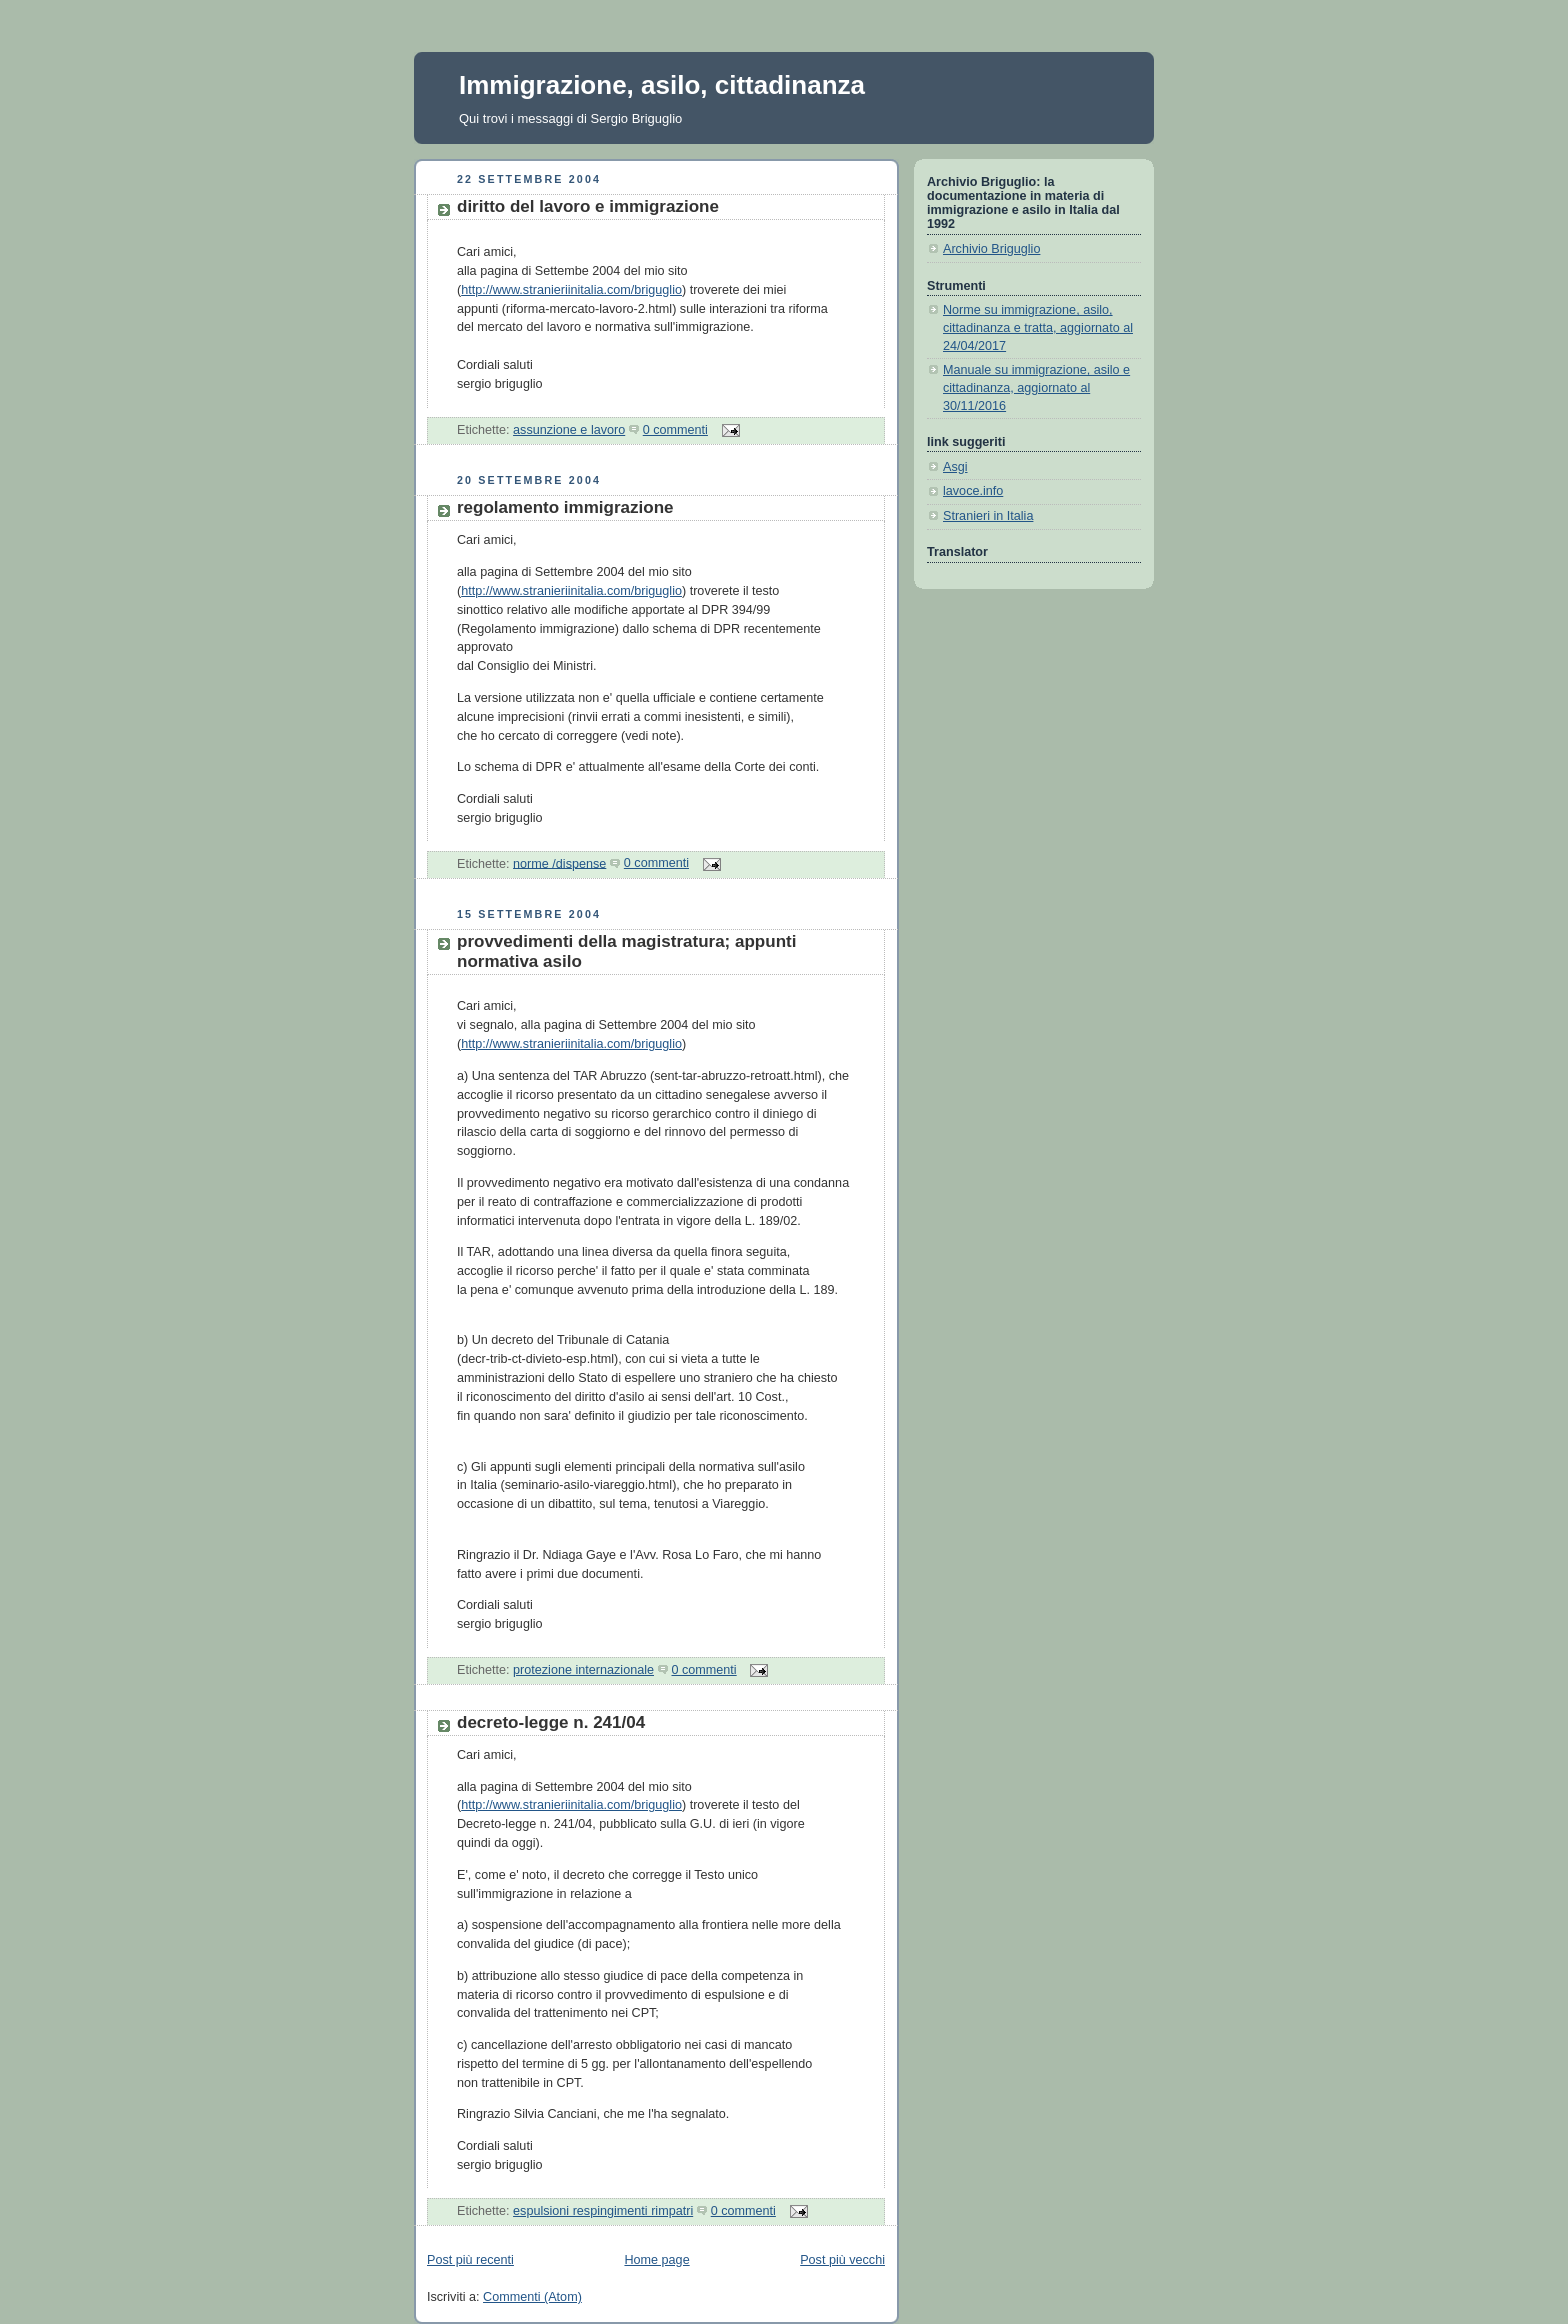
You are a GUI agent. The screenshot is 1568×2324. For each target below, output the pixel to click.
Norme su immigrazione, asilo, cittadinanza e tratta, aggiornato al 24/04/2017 (1038, 327)
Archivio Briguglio (991, 249)
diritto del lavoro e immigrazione (588, 206)
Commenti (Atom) (532, 2297)
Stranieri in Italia (988, 516)
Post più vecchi (842, 2260)
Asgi (955, 467)
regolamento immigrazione (565, 507)
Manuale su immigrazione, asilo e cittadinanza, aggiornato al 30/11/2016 (1036, 387)
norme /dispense (559, 863)
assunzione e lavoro (569, 430)
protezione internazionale (583, 1670)
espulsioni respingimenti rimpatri (603, 2211)
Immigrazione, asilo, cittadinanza (662, 85)
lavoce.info (973, 491)
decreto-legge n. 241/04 (551, 1722)
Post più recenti (470, 2260)
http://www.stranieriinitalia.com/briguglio (571, 290)
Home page (656, 2260)
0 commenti (675, 430)
